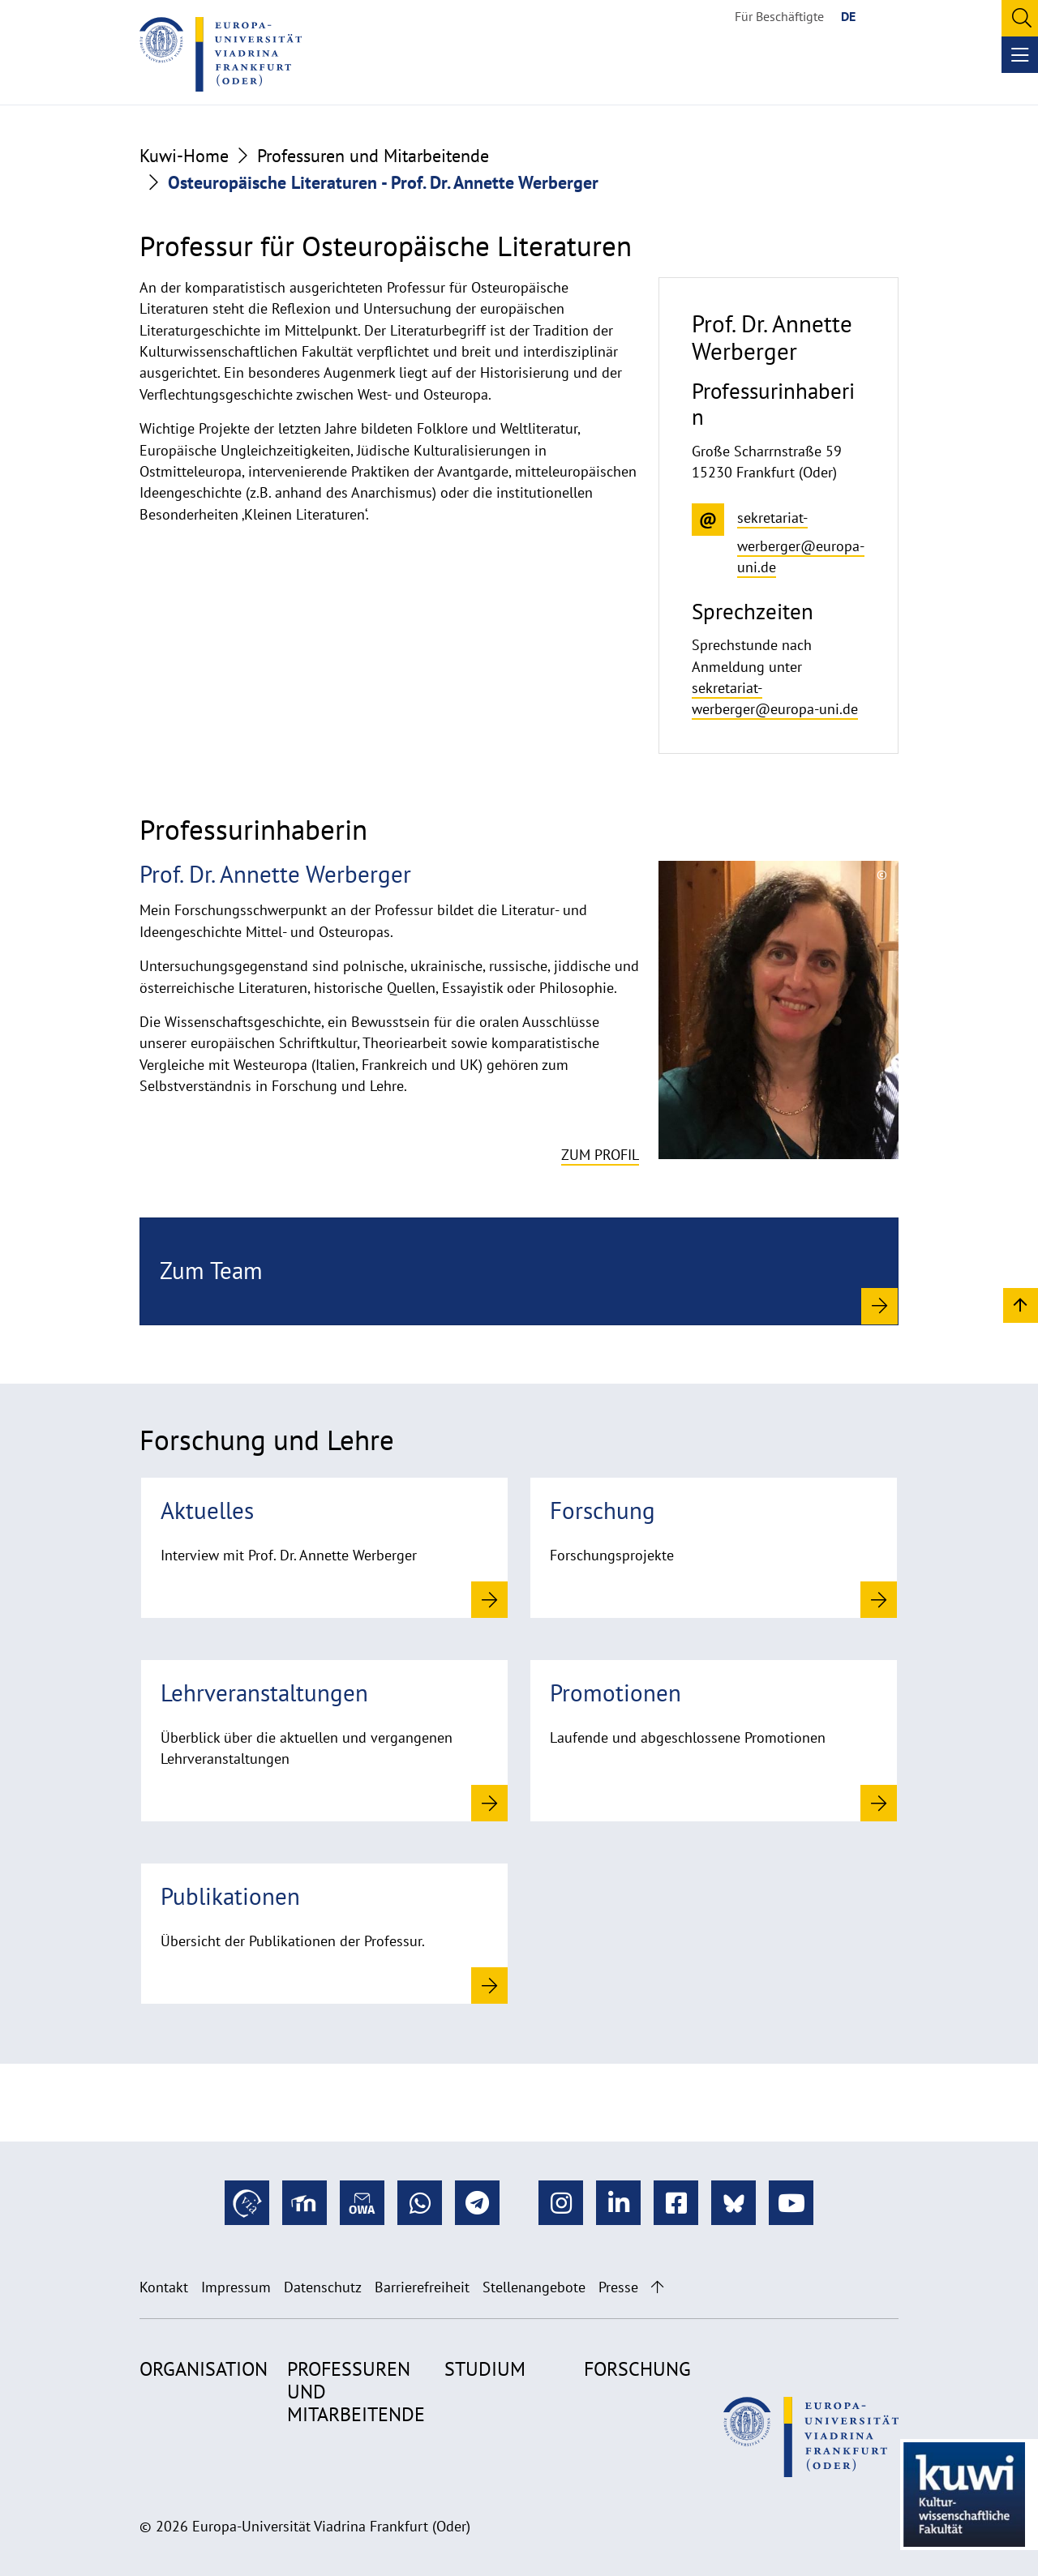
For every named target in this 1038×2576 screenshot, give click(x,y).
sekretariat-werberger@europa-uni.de (775, 698)
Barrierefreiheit (422, 2287)
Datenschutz (323, 2287)
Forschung (637, 2368)
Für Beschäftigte (779, 16)
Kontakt (163, 2287)
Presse (618, 2287)
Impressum (236, 2287)
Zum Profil (600, 1154)
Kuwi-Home (184, 155)
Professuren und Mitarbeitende (373, 155)
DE (848, 16)
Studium (484, 2368)
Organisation (203, 2368)
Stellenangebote (534, 2287)
